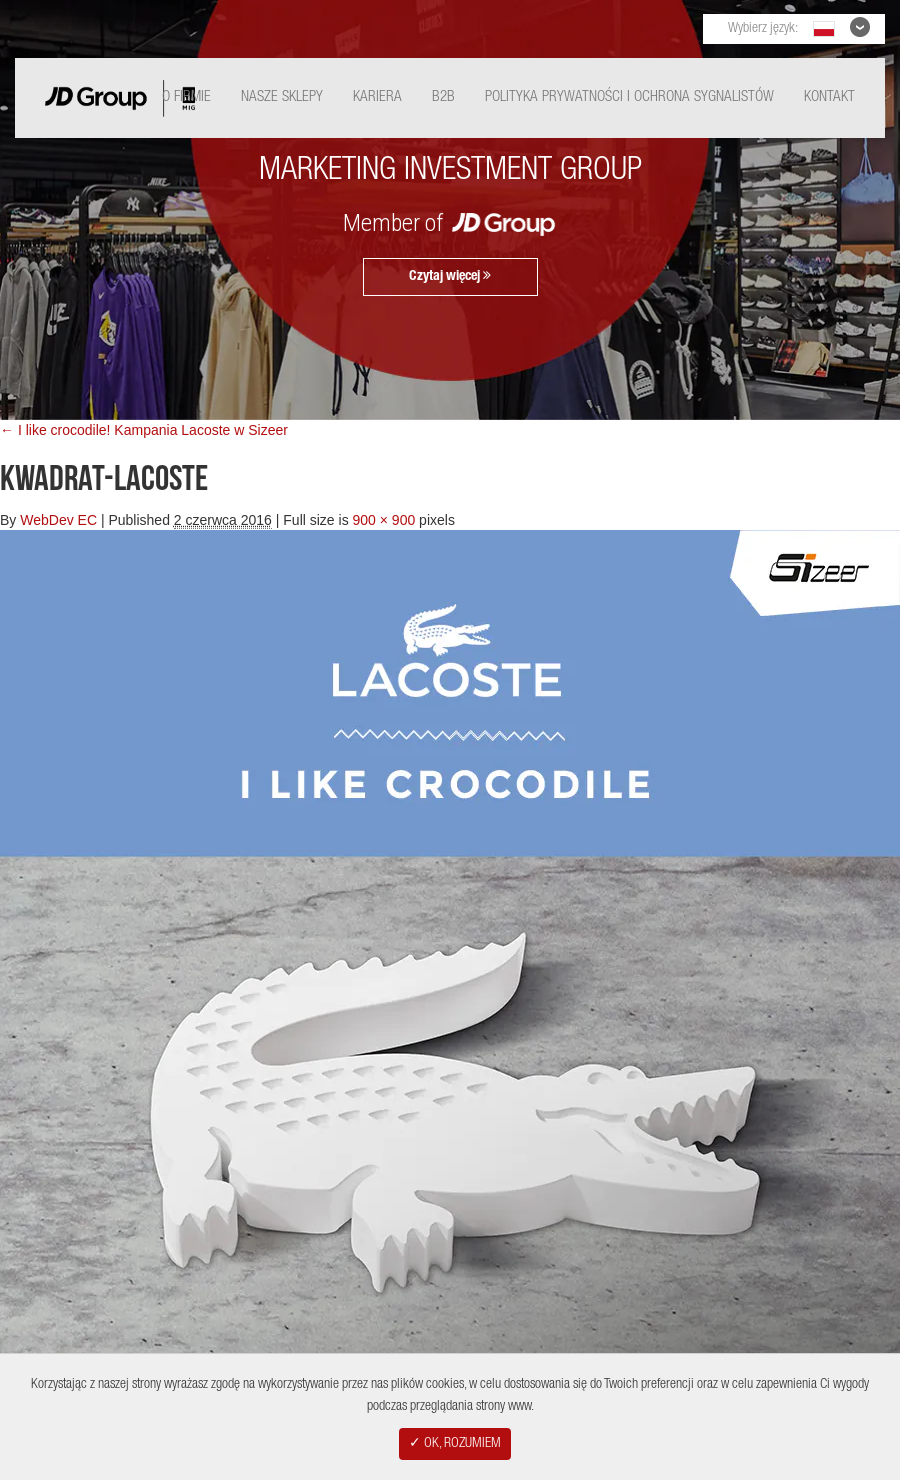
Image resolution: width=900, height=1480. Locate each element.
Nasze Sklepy (282, 97)
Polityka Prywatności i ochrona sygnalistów (629, 97)
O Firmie (186, 97)
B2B (443, 97)
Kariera (377, 97)
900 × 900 (384, 520)
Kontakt (829, 97)
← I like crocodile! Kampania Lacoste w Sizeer (144, 430)
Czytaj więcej (450, 276)
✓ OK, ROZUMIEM (455, 1444)
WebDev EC (58, 520)
